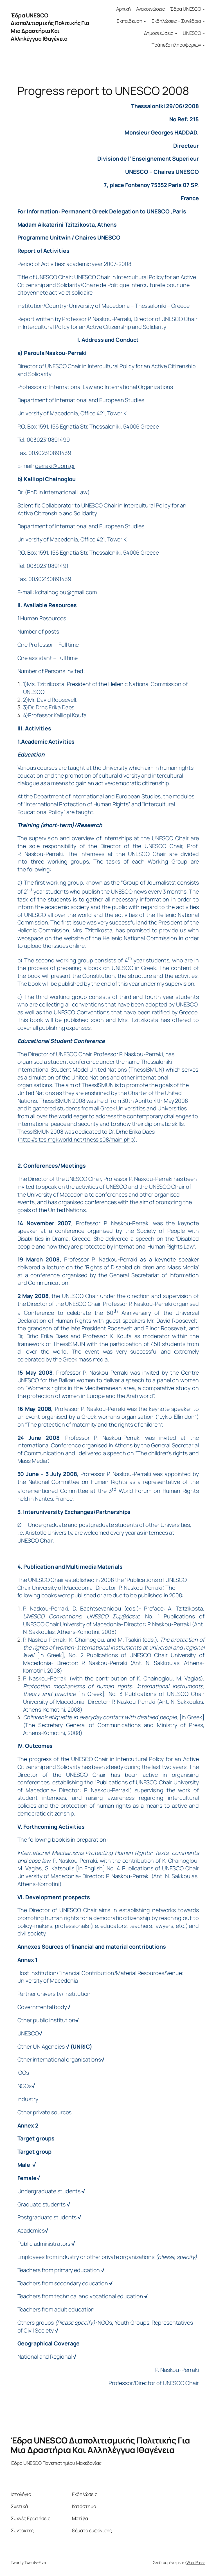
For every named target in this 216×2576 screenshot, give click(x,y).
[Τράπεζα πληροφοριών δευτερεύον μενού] (203, 45)
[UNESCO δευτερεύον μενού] (203, 32)
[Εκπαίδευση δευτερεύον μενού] (144, 21)
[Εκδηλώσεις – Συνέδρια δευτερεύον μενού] (203, 21)
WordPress (195, 2562)
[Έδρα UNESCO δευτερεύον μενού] (203, 9)
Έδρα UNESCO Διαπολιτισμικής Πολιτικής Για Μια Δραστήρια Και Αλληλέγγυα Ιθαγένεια (50, 27)
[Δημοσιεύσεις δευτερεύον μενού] (176, 32)
